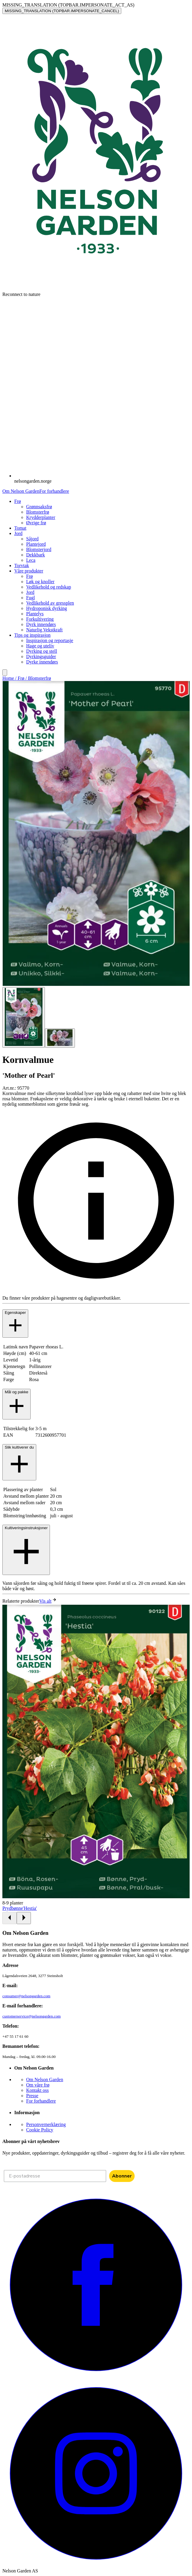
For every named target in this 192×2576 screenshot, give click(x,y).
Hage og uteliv (40, 645)
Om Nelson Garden (20, 491)
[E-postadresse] (55, 2176)
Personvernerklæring (46, 2124)
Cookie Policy (39, 2129)
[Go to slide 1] (23, 1017)
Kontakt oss (37, 2090)
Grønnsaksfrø (39, 506)
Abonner (122, 2176)
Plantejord (36, 544)
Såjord (32, 538)
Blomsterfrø (37, 511)
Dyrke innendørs (42, 661)
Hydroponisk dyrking (46, 608)
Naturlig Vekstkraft (44, 629)
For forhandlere (54, 491)
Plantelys (35, 613)
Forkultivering (39, 619)
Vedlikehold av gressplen (50, 602)
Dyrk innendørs (41, 624)
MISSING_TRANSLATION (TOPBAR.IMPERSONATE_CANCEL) (62, 11)
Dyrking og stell (41, 651)
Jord (30, 592)
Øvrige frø (36, 522)
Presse (32, 2095)
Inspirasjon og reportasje (49, 640)
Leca (30, 560)
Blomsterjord (38, 549)
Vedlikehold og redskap (48, 586)
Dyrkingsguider (41, 656)
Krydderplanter (40, 517)
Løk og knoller (40, 581)
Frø (29, 576)
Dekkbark (35, 554)
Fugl (30, 597)
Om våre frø (37, 2084)
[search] (4, 672)
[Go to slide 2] (60, 1038)
